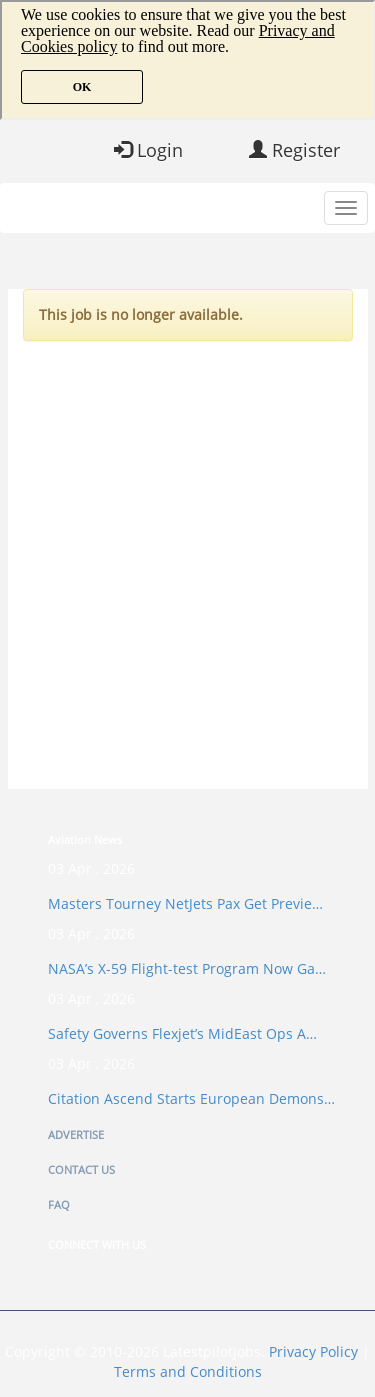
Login (148, 150)
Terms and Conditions (188, 1371)
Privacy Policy (313, 1351)
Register (294, 150)
